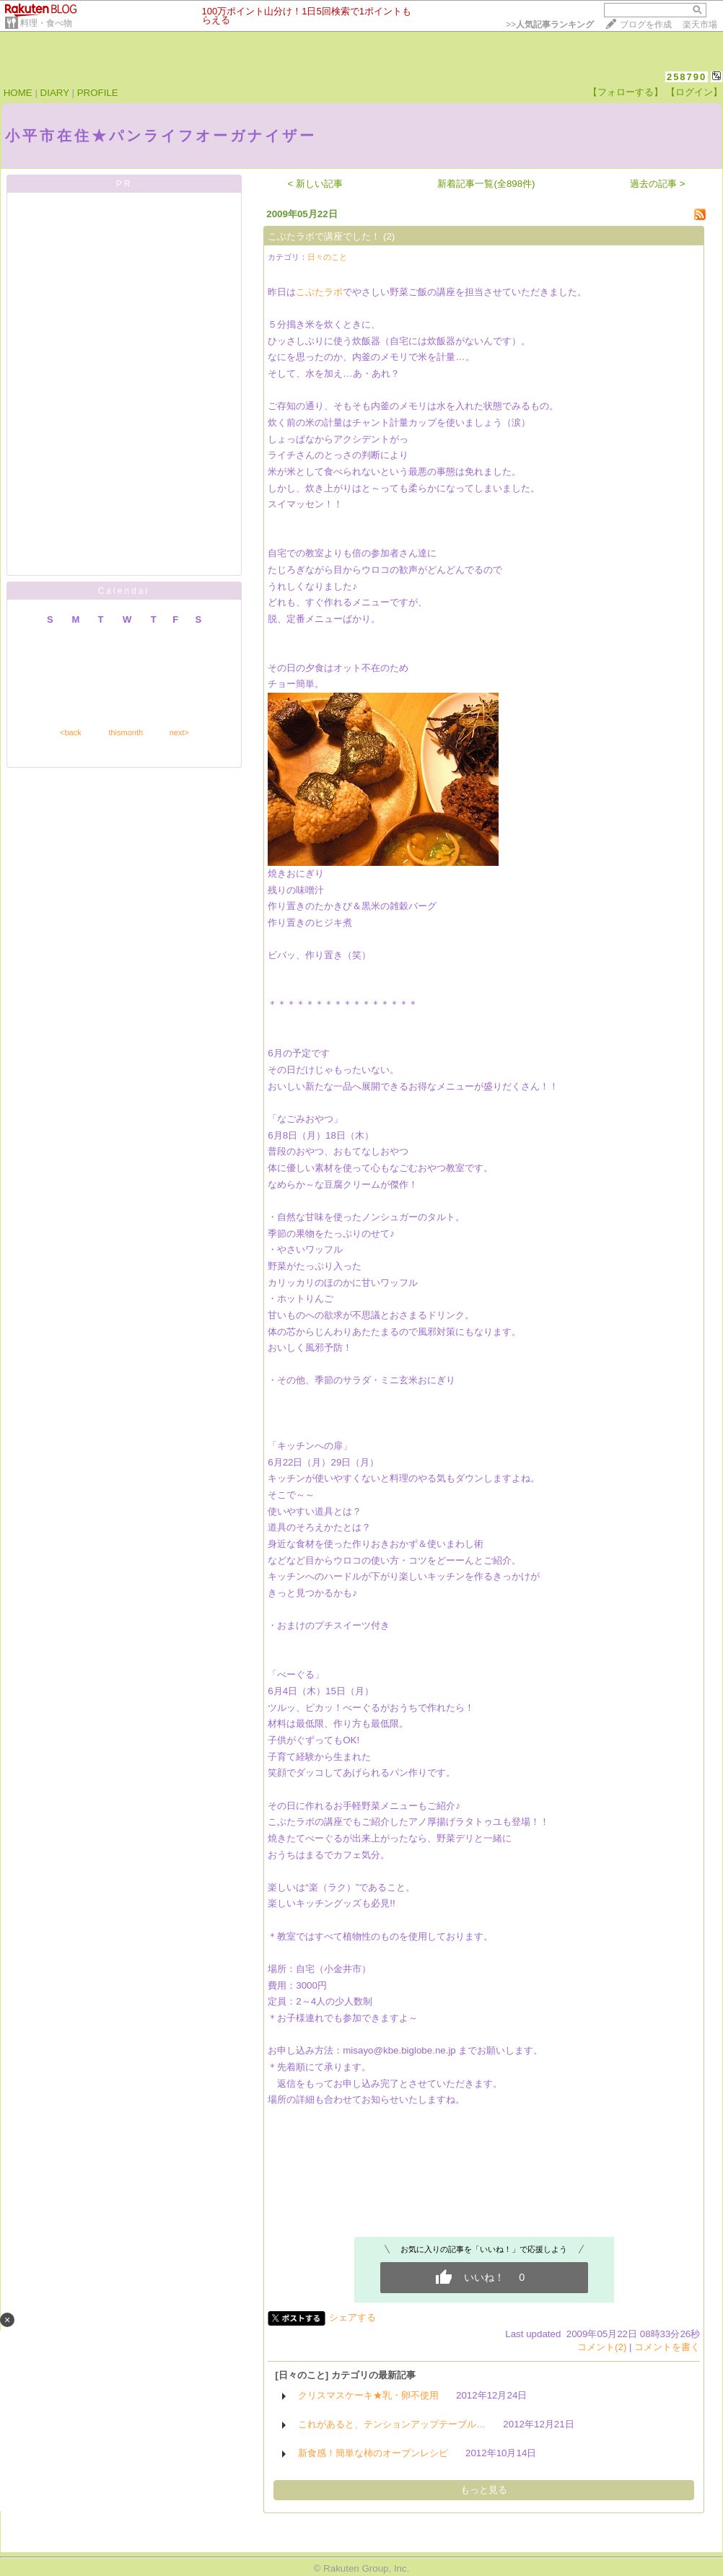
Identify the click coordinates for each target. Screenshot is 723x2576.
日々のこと (327, 257)
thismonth (125, 732)
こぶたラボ (319, 291)
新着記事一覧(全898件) (486, 183)
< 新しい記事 (315, 183)
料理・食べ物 (46, 23)
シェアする (352, 2317)
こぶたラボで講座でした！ (324, 236)
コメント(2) (601, 2346)
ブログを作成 (646, 24)
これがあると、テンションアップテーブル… (392, 2424)
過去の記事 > (657, 183)
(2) (389, 236)
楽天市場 (700, 24)
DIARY (54, 92)
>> (550, 24)
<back (71, 732)
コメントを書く (667, 2346)
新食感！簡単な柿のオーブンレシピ (373, 2453)
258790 (686, 76)
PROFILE (97, 92)
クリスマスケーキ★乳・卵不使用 (368, 2395)
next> (179, 732)
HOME (18, 92)
